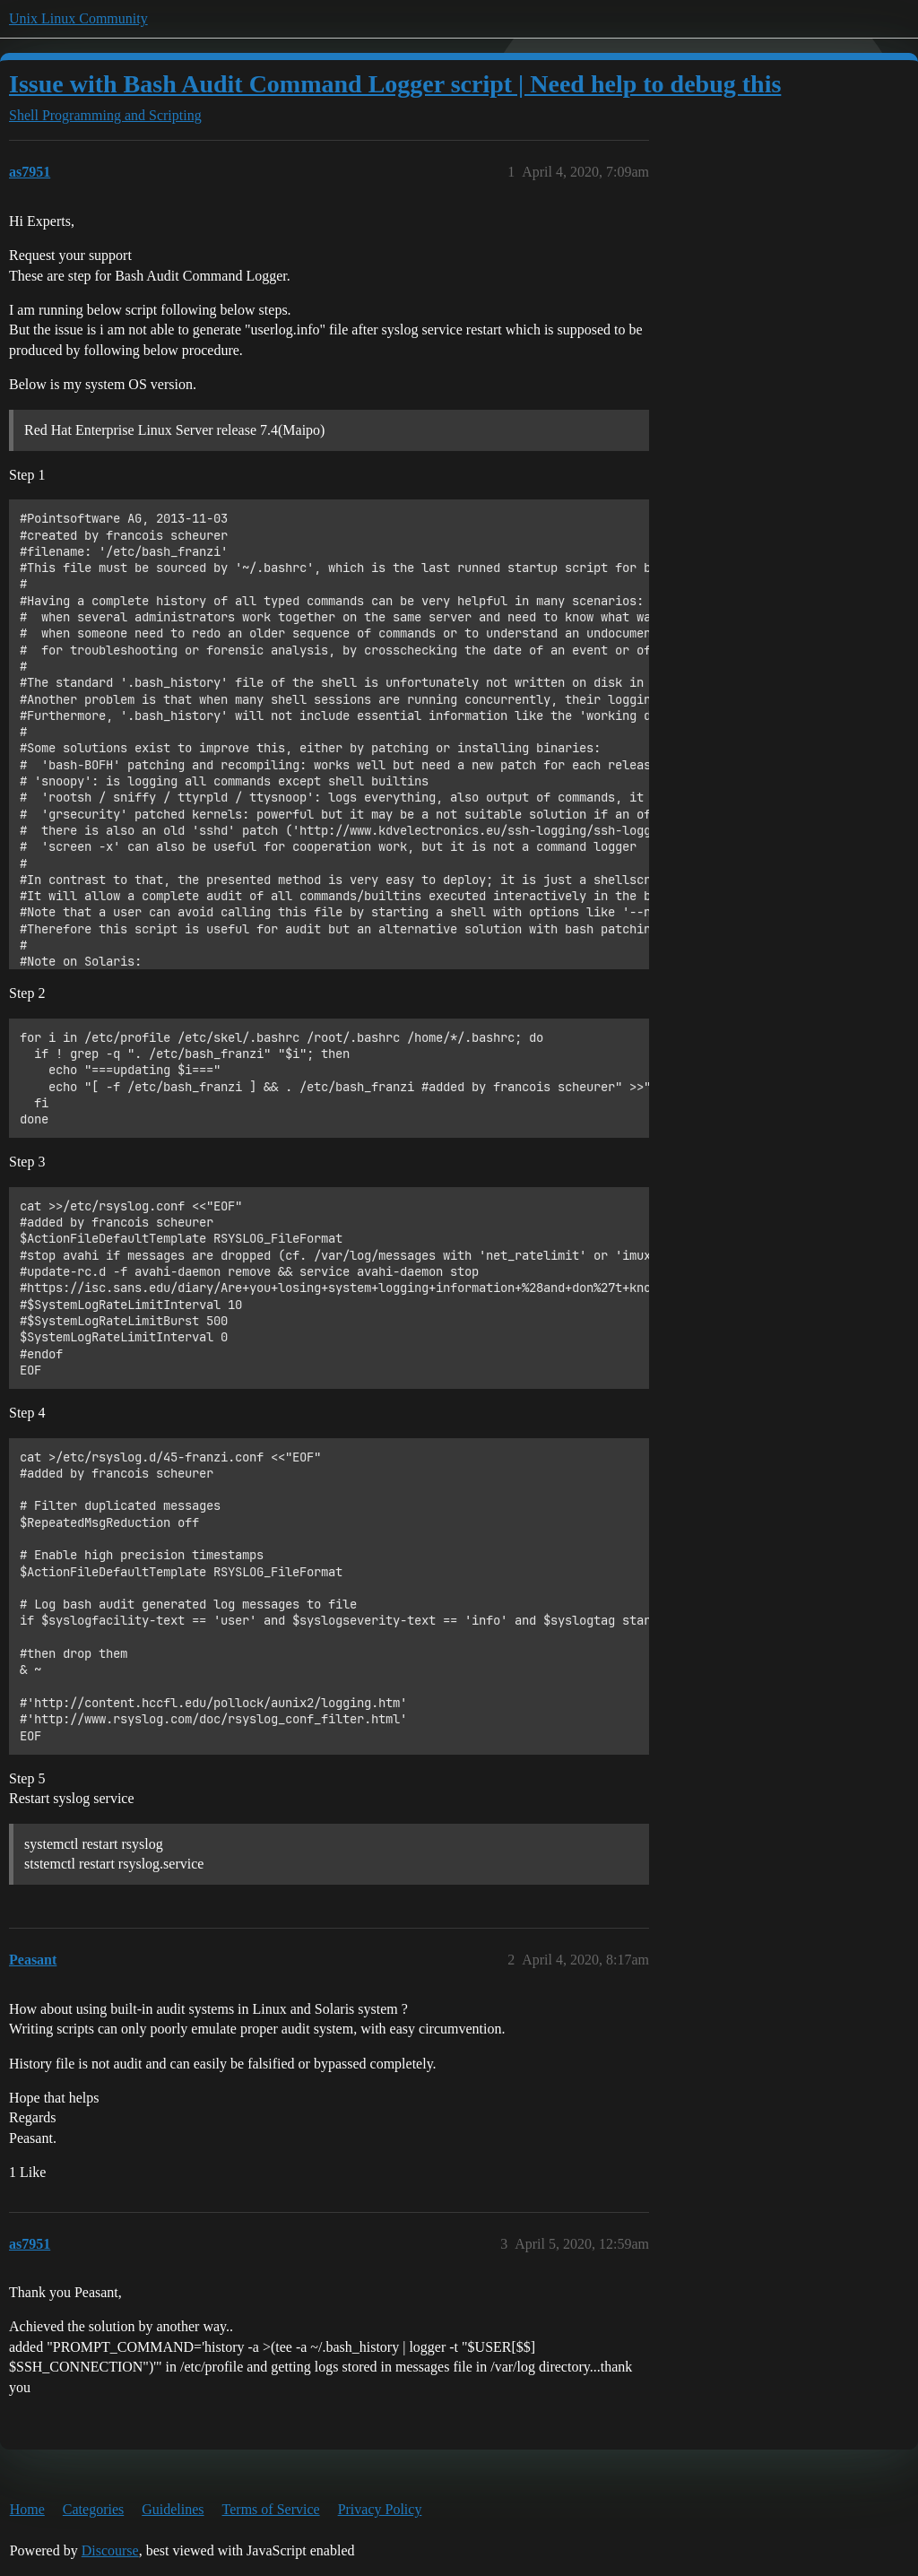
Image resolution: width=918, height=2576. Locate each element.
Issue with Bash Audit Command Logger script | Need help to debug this (395, 84)
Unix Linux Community (78, 18)
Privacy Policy (380, 2509)
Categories (93, 2509)
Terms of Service (271, 2509)
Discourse (110, 2550)
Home (27, 2509)
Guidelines (173, 2509)
